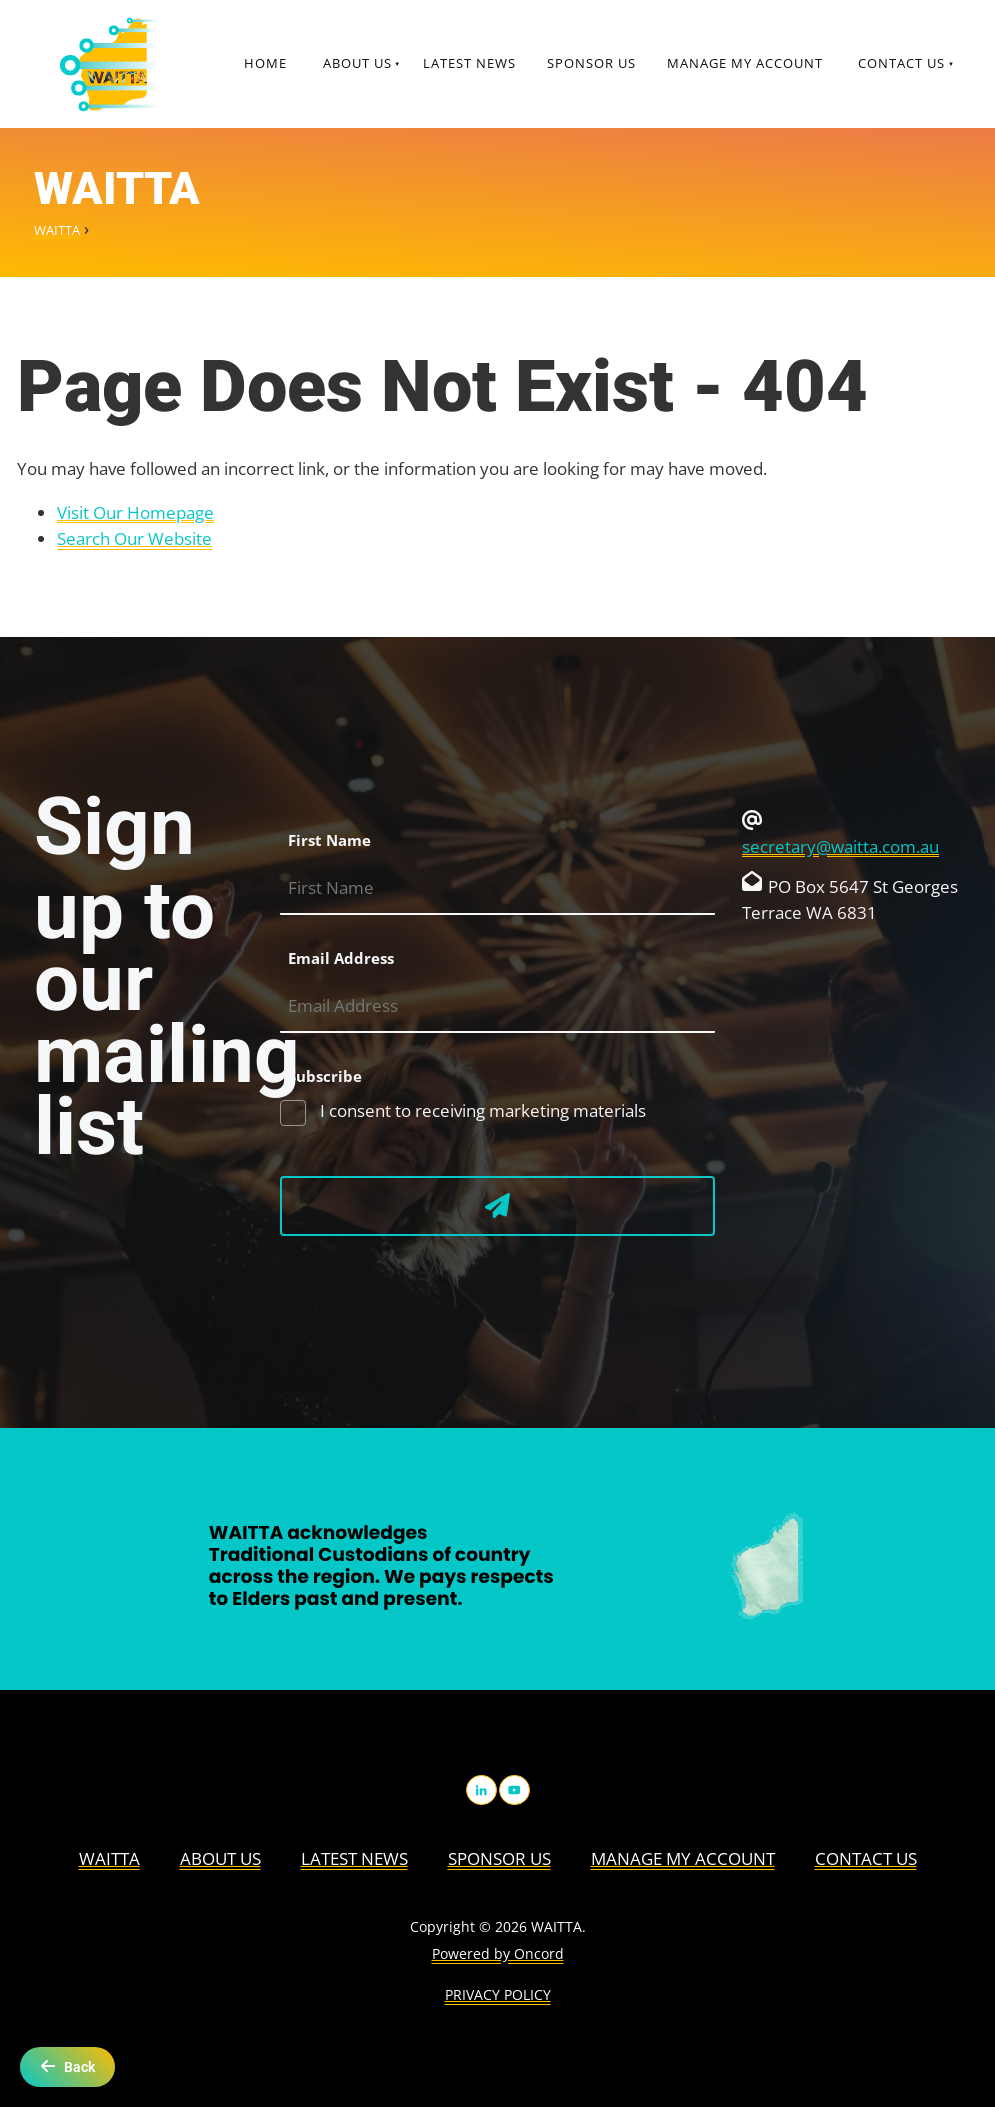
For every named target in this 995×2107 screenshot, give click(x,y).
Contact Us (901, 63)
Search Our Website (134, 538)
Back (67, 2066)
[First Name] (497, 888)
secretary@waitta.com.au (840, 846)
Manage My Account (745, 63)
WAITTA (57, 230)
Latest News (469, 63)
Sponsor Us (591, 63)
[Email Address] (497, 1006)
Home (265, 63)
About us (357, 63)
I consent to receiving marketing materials (481, 1110)
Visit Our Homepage (135, 512)
